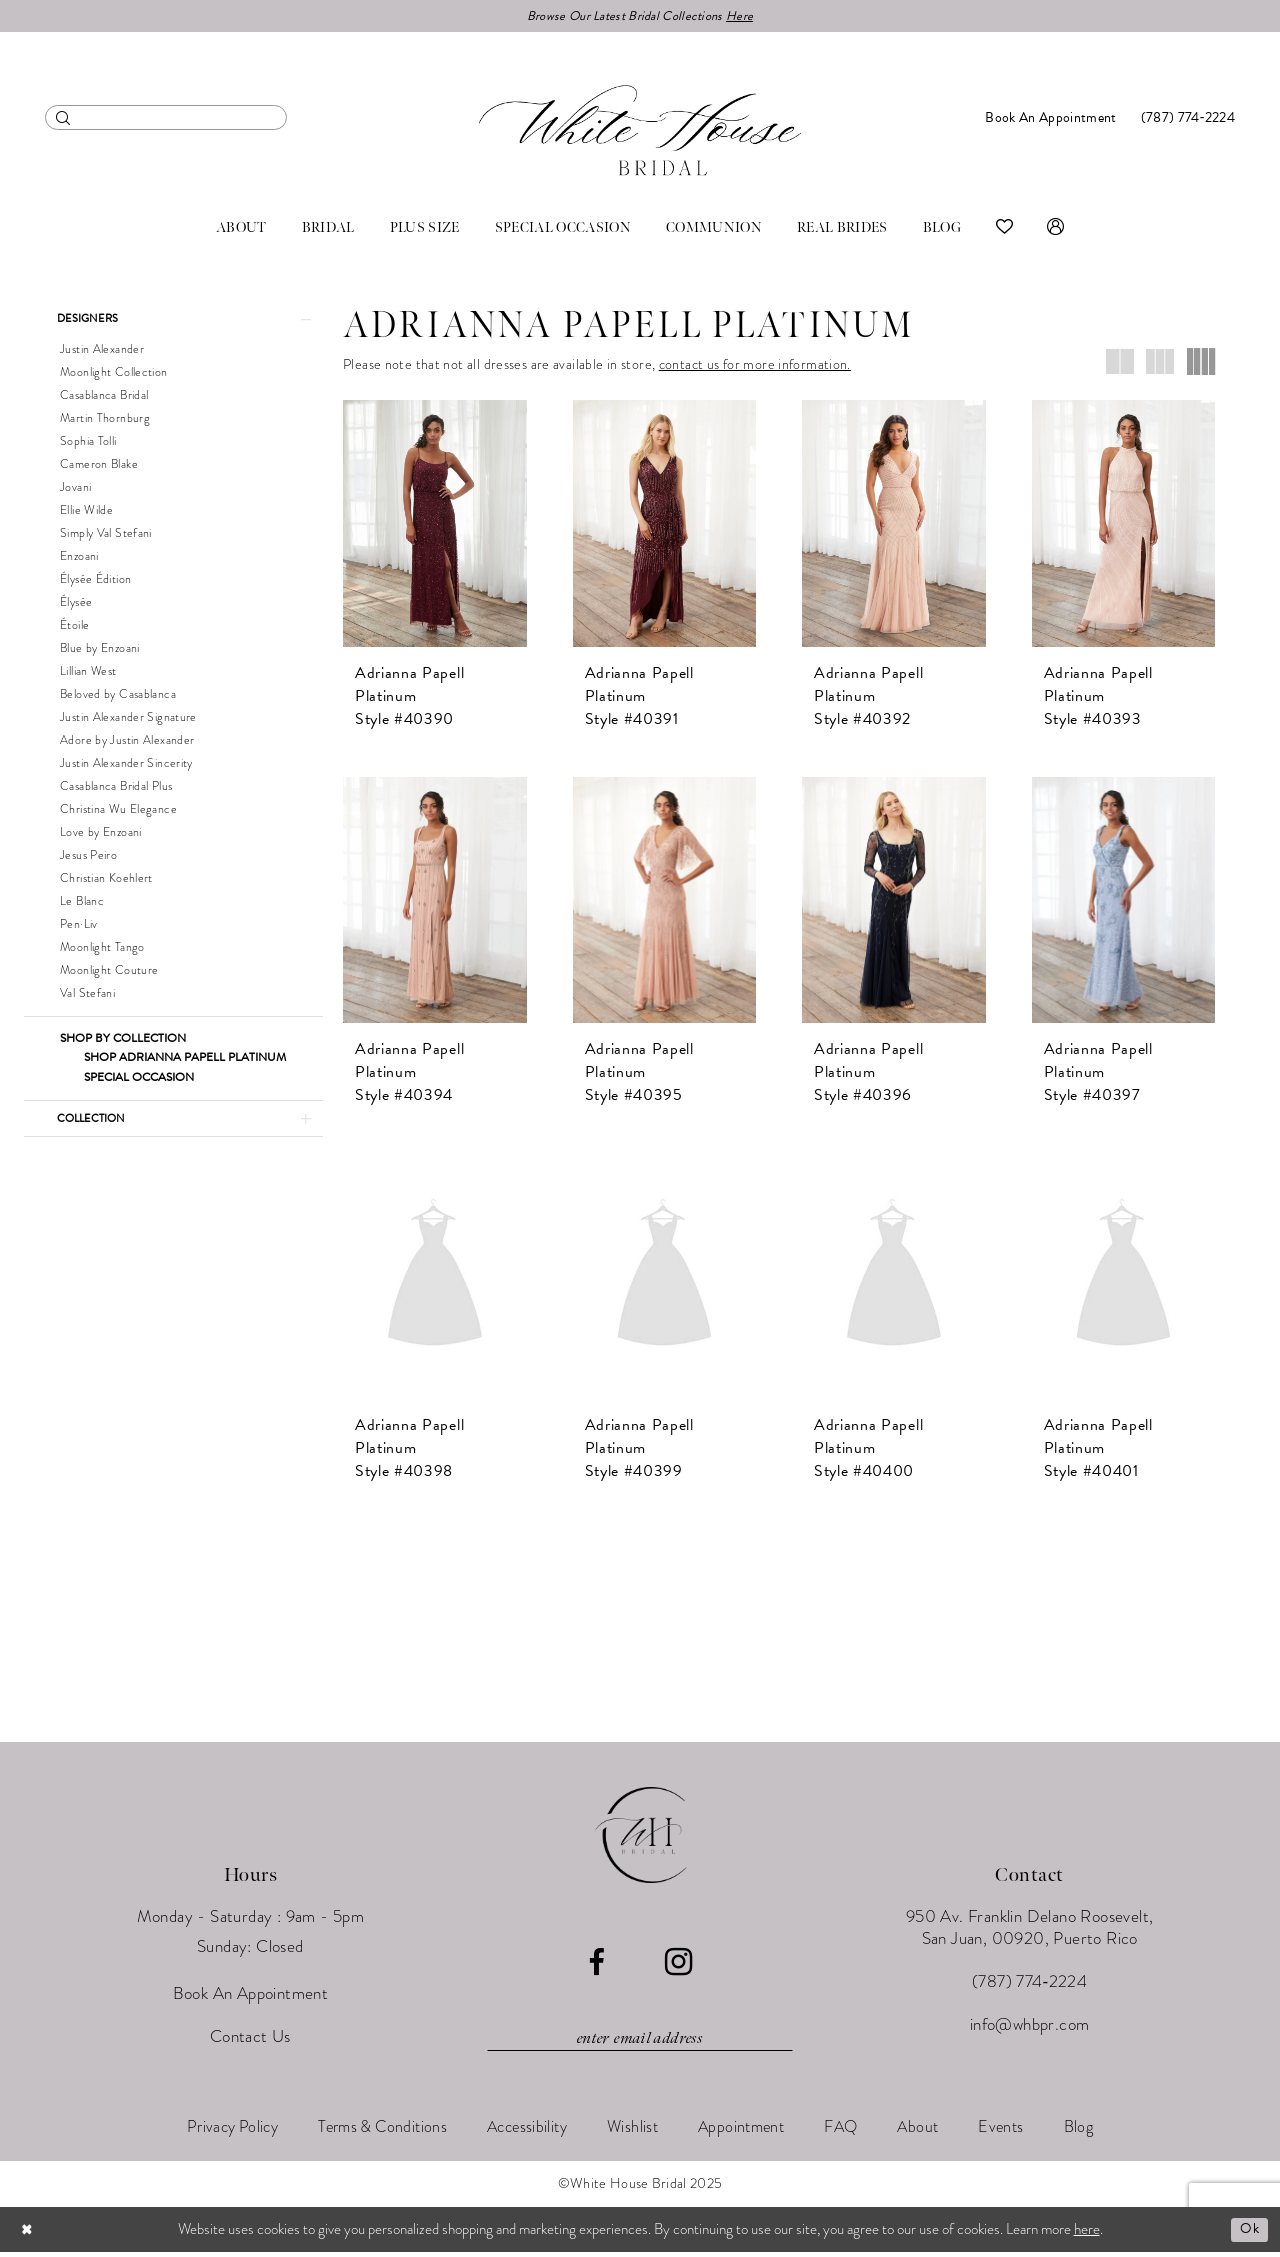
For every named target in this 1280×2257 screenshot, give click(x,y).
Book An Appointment (251, 1998)
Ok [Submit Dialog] (1248, 2234)
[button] (1055, 230)
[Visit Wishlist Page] (1004, 230)
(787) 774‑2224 (1029, 1986)
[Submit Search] (63, 119)
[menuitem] (166, 119)
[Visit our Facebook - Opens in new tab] (596, 1967)
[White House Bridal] (640, 131)
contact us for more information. (755, 366)
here (1087, 2234)
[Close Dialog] (29, 2234)
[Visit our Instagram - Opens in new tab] (678, 1967)
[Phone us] (1188, 119)
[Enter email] (640, 2043)
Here (749, 16)
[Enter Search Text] (166, 119)
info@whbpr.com (1030, 2029)
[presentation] (435, 525)
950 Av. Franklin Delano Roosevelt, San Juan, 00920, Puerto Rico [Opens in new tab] (1030, 1932)
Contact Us (250, 2041)
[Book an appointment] (1050, 119)
